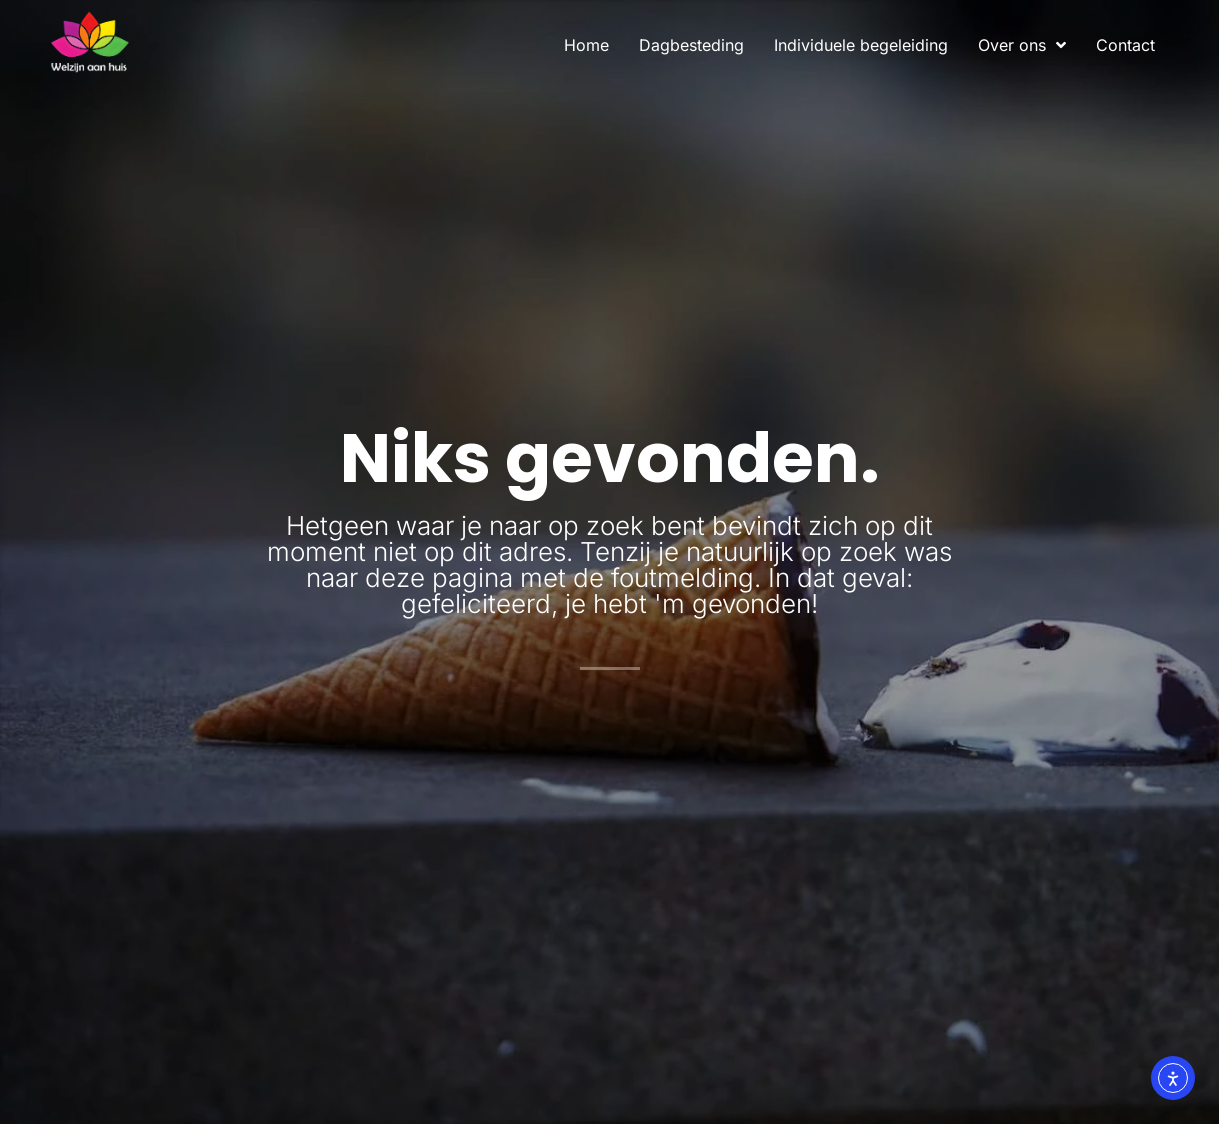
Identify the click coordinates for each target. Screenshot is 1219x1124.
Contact (1125, 45)
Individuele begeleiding (861, 45)
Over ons (1022, 45)
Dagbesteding (691, 45)
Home (586, 45)
